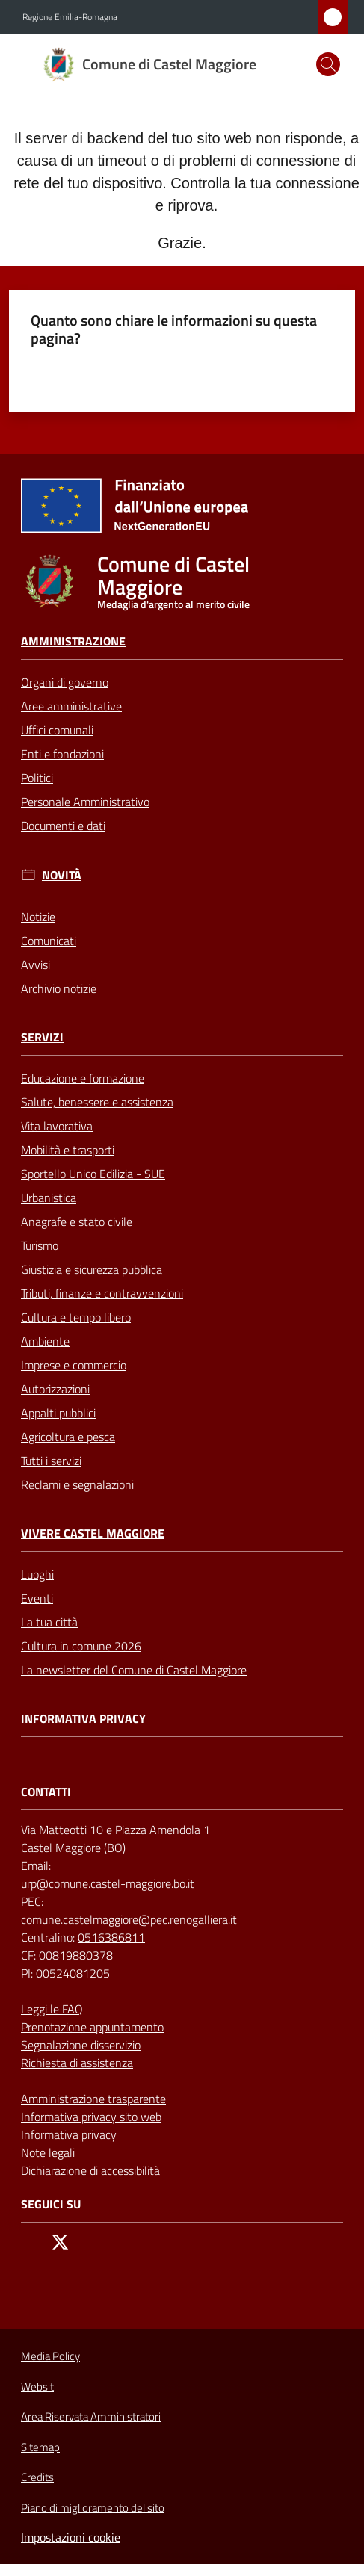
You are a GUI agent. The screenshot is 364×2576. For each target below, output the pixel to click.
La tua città (49, 1622)
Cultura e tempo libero (76, 1317)
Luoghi (37, 1574)
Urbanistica (48, 1198)
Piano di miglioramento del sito (92, 2507)
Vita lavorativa (57, 1126)
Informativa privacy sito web (91, 2116)
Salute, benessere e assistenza (97, 1102)
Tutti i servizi (51, 1461)
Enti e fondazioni (62, 754)
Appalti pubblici (58, 1413)
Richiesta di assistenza (77, 2063)
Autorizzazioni (55, 1389)
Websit (37, 2387)
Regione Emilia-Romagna (69, 17)
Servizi (42, 1037)
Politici (37, 778)
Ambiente (45, 1341)
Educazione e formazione (82, 1078)
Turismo (39, 1245)
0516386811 (111, 1937)
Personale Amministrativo (85, 802)
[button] (328, 64)
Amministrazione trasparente (93, 2099)
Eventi (37, 1598)
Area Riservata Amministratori (91, 2417)
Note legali (48, 2152)
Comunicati (48, 941)
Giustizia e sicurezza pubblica (91, 1269)
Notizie (38, 917)
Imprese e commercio (73, 1365)
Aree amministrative (71, 706)
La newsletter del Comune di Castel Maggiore (134, 1670)
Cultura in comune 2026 (81, 1646)
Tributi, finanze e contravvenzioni (102, 1293)
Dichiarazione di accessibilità (90, 2170)
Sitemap (40, 2447)
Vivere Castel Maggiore (92, 1533)
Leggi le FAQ (52, 2009)
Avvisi (35, 964)
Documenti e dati (63, 826)
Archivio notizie (58, 988)
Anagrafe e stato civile (76, 1221)
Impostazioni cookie (70, 2537)
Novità (61, 875)
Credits (37, 2477)
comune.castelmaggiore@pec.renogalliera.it (129, 1919)
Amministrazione (73, 641)
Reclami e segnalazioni (77, 1484)
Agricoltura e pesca (68, 1437)
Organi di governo (64, 682)
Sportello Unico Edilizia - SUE (93, 1174)
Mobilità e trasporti (67, 1150)
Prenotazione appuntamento (92, 2027)
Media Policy (50, 2356)
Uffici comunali (57, 730)
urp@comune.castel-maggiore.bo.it (107, 1883)
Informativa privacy (83, 1719)
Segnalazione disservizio (81, 2045)
